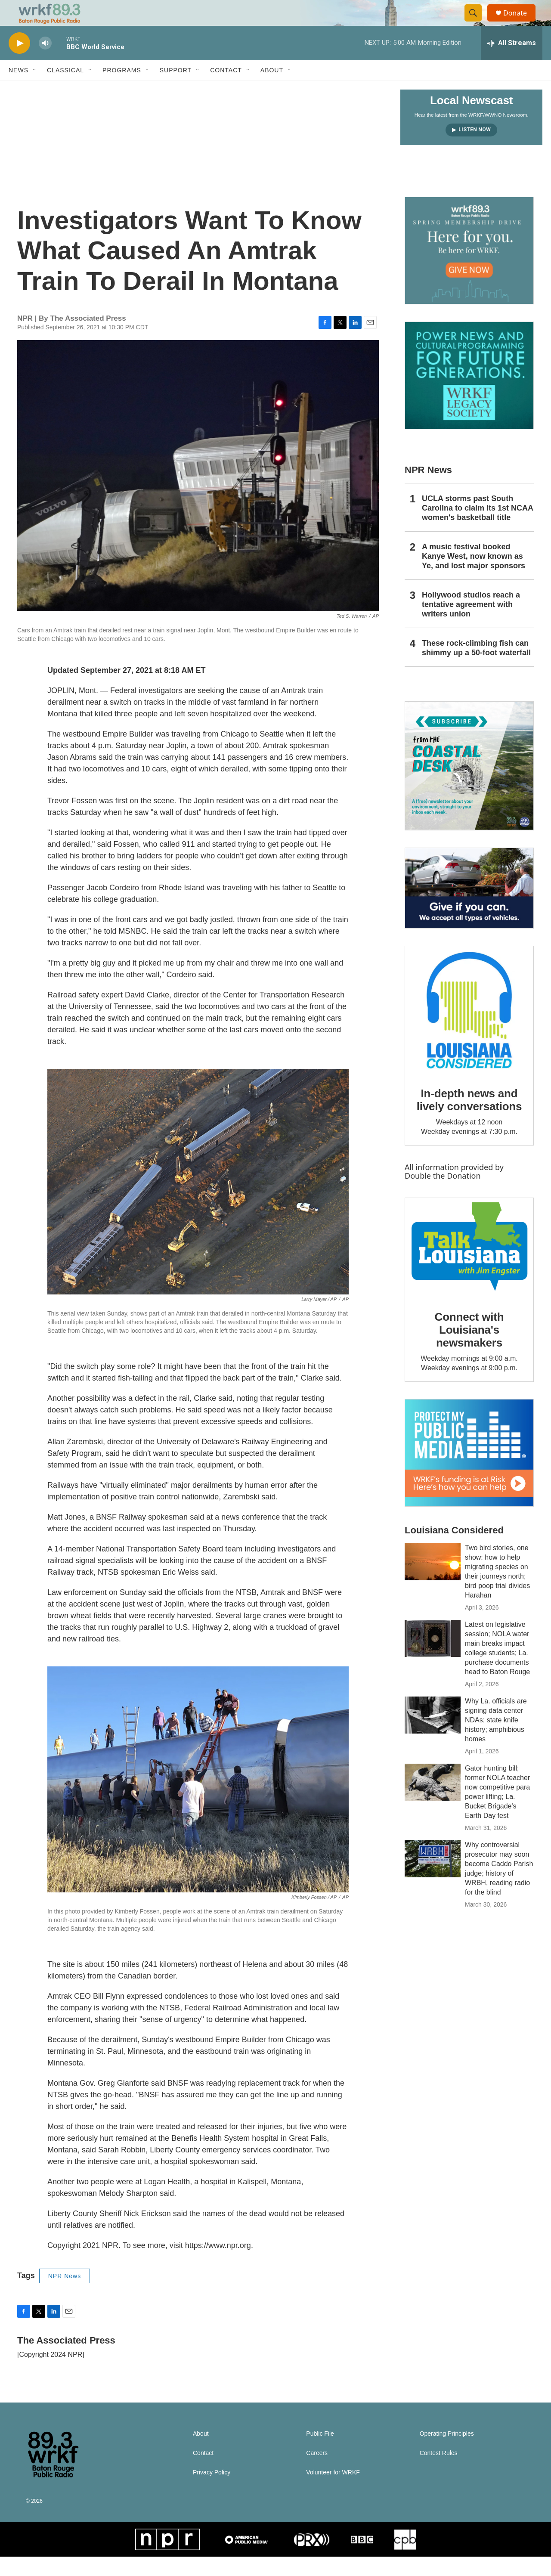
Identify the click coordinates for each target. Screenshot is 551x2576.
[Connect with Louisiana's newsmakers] (469, 1267)
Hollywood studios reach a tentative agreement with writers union (471, 624)
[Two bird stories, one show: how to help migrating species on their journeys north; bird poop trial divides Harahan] (433, 1581)
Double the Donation (443, 1195)
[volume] (45, 62)
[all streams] (511, 62)
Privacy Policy (211, 2492)
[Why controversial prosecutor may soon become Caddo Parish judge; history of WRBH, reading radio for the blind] (433, 1878)
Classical (65, 89)
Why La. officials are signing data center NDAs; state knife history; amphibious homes (496, 1739)
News (18, 89)
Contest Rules (439, 2472)
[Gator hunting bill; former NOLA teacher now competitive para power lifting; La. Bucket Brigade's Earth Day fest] (433, 1801)
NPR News (64, 2295)
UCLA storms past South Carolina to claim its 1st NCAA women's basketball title (477, 527)
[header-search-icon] (477, 22)
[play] (19, 63)
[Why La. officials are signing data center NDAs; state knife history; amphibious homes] (433, 1734)
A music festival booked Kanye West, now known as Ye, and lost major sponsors (473, 575)
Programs (121, 89)
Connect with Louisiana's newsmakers (469, 1349)
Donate (520, 22)
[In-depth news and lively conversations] (469, 1030)
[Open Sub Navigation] (34, 89)
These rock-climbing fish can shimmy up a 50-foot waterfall (476, 667)
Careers (317, 2472)
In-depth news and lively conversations (469, 1119)
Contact (226, 89)
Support (176, 89)
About (271, 89)
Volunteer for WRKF (333, 2492)
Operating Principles (447, 2453)
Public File (320, 2453)
